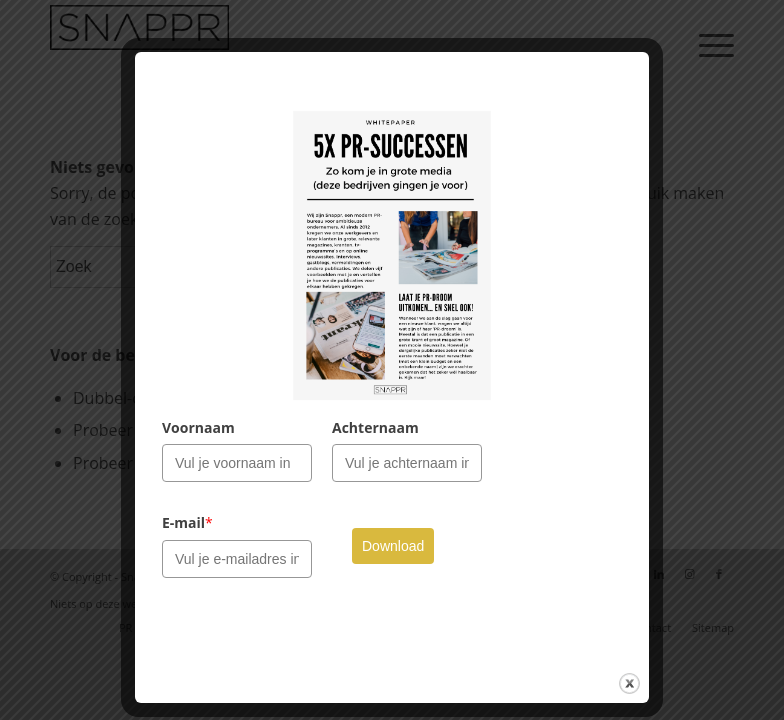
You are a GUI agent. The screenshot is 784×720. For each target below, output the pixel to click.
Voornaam (198, 427)
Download (393, 546)
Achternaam (375, 427)
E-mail (187, 522)
